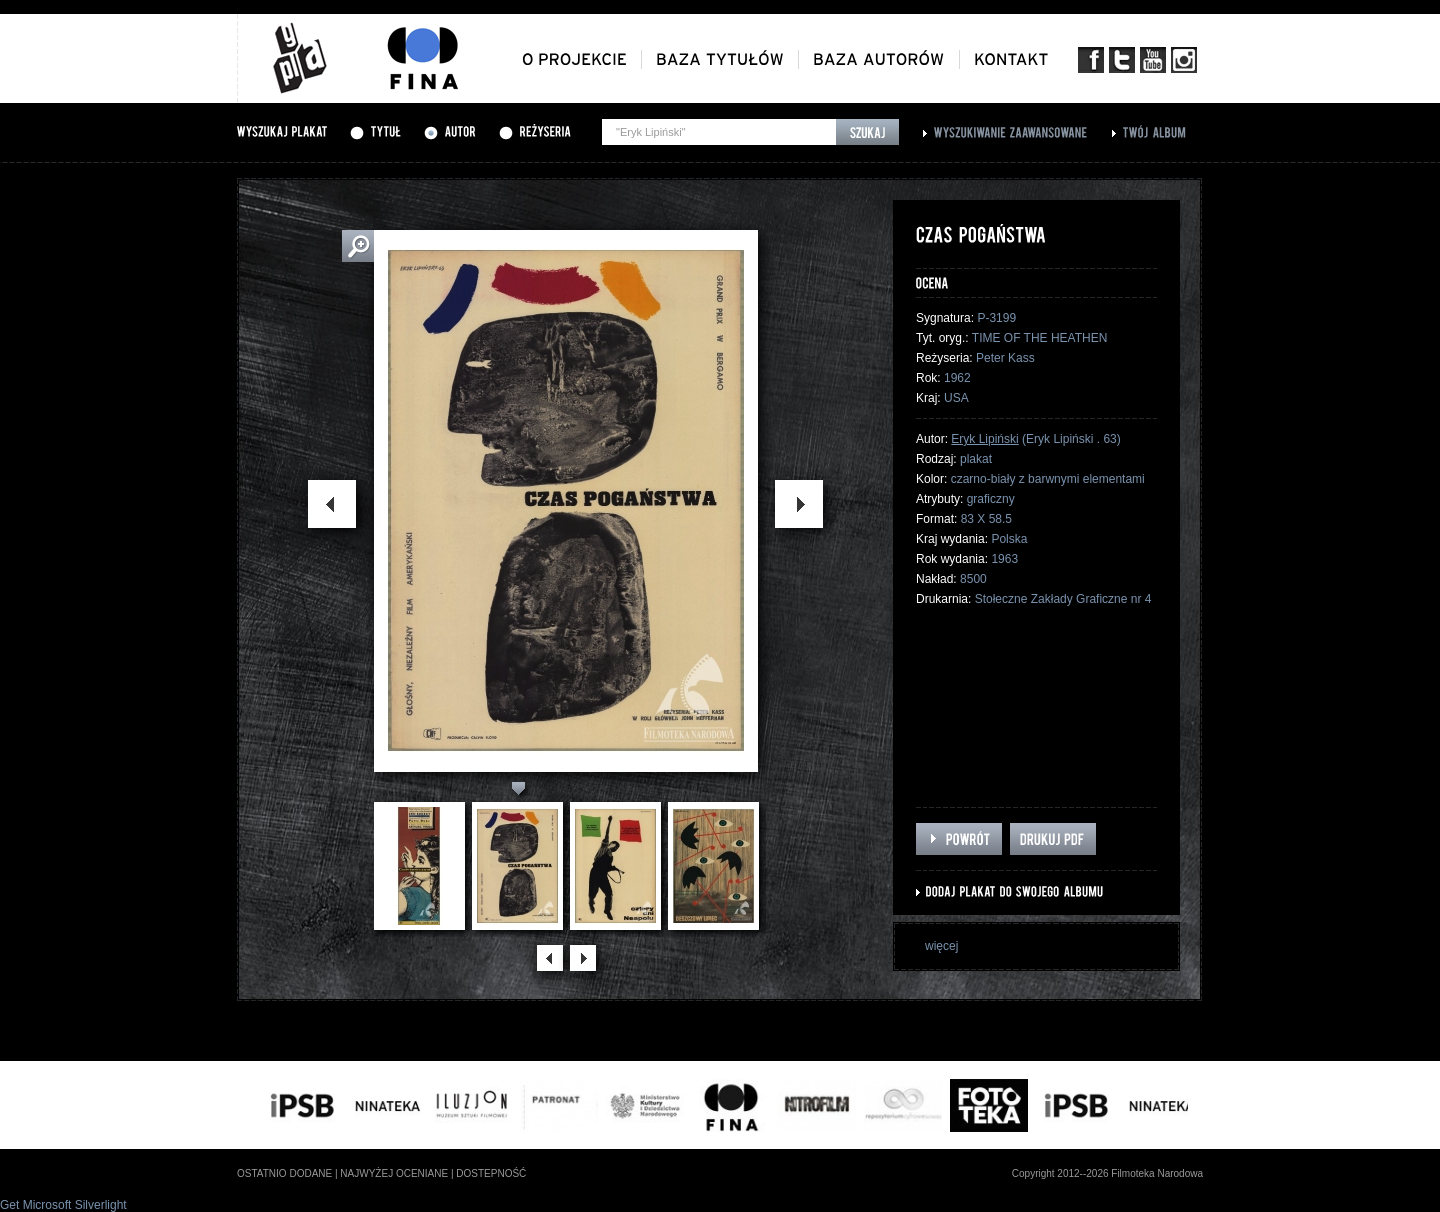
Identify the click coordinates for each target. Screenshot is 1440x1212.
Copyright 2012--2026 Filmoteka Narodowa (1107, 1173)
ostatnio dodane (284, 1173)
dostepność (491, 1173)
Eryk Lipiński (984, 439)
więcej (941, 946)
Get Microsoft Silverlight (63, 1205)
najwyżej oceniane (394, 1173)
